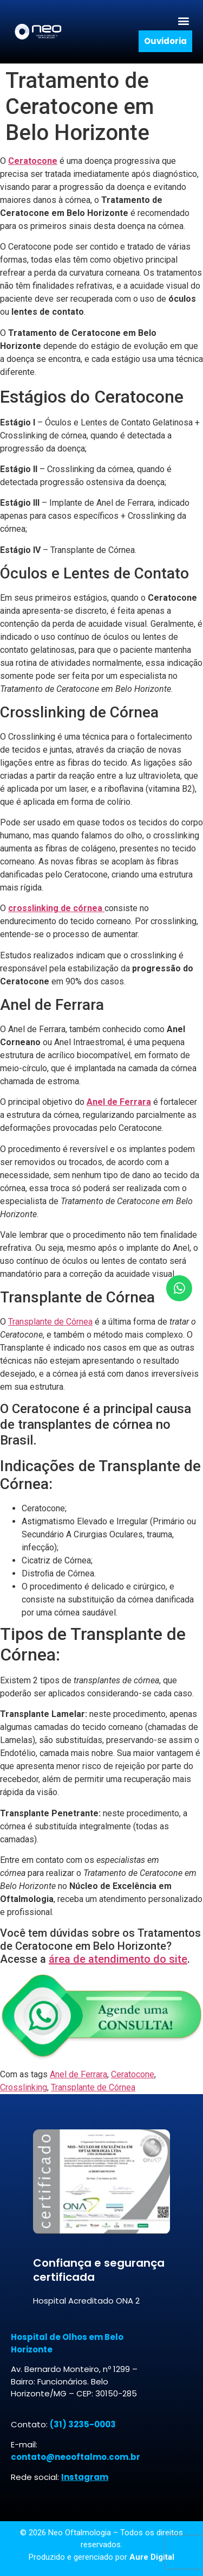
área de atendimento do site (118, 1959)
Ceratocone (132, 2074)
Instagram (84, 2477)
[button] (183, 20)
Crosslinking (23, 2087)
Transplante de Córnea (50, 1321)
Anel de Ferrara (78, 2074)
